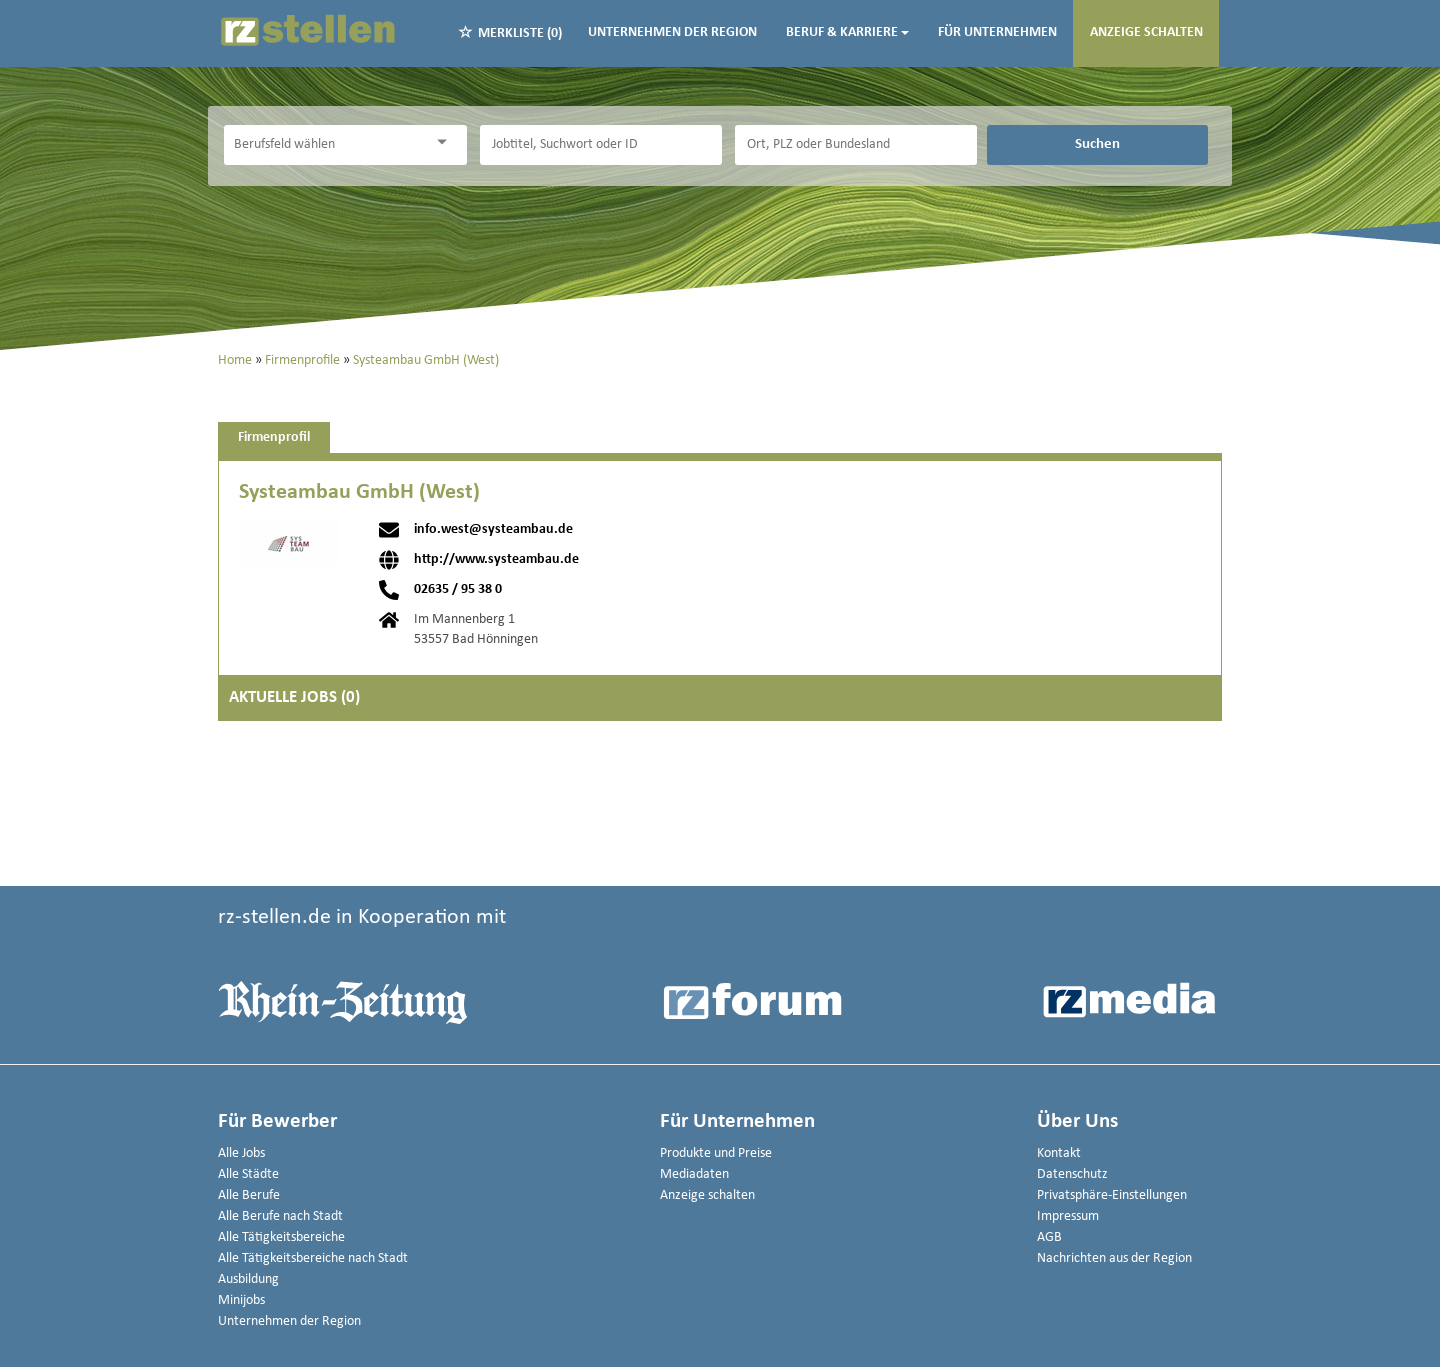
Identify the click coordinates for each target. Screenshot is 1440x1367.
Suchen (1097, 144)
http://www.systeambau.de (496, 560)
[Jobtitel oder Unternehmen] (601, 145)
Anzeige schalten (1146, 32)
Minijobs (241, 1300)
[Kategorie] (325, 145)
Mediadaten (694, 1174)
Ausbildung (248, 1279)
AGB (1049, 1237)
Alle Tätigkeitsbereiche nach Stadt (313, 1258)
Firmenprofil (274, 437)
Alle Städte (248, 1174)
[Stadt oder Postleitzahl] (856, 145)
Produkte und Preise (716, 1153)
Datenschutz (1072, 1174)
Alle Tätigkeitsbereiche (281, 1237)
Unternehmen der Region (672, 32)
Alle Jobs (241, 1153)
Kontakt (1059, 1153)
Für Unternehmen (997, 32)
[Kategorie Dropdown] (447, 142)
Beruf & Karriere (847, 32)
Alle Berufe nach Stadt (280, 1216)
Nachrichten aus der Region (1114, 1258)
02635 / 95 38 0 (458, 590)
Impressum (1068, 1216)
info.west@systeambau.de (493, 530)
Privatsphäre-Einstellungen (1112, 1195)
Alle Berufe (249, 1195)
